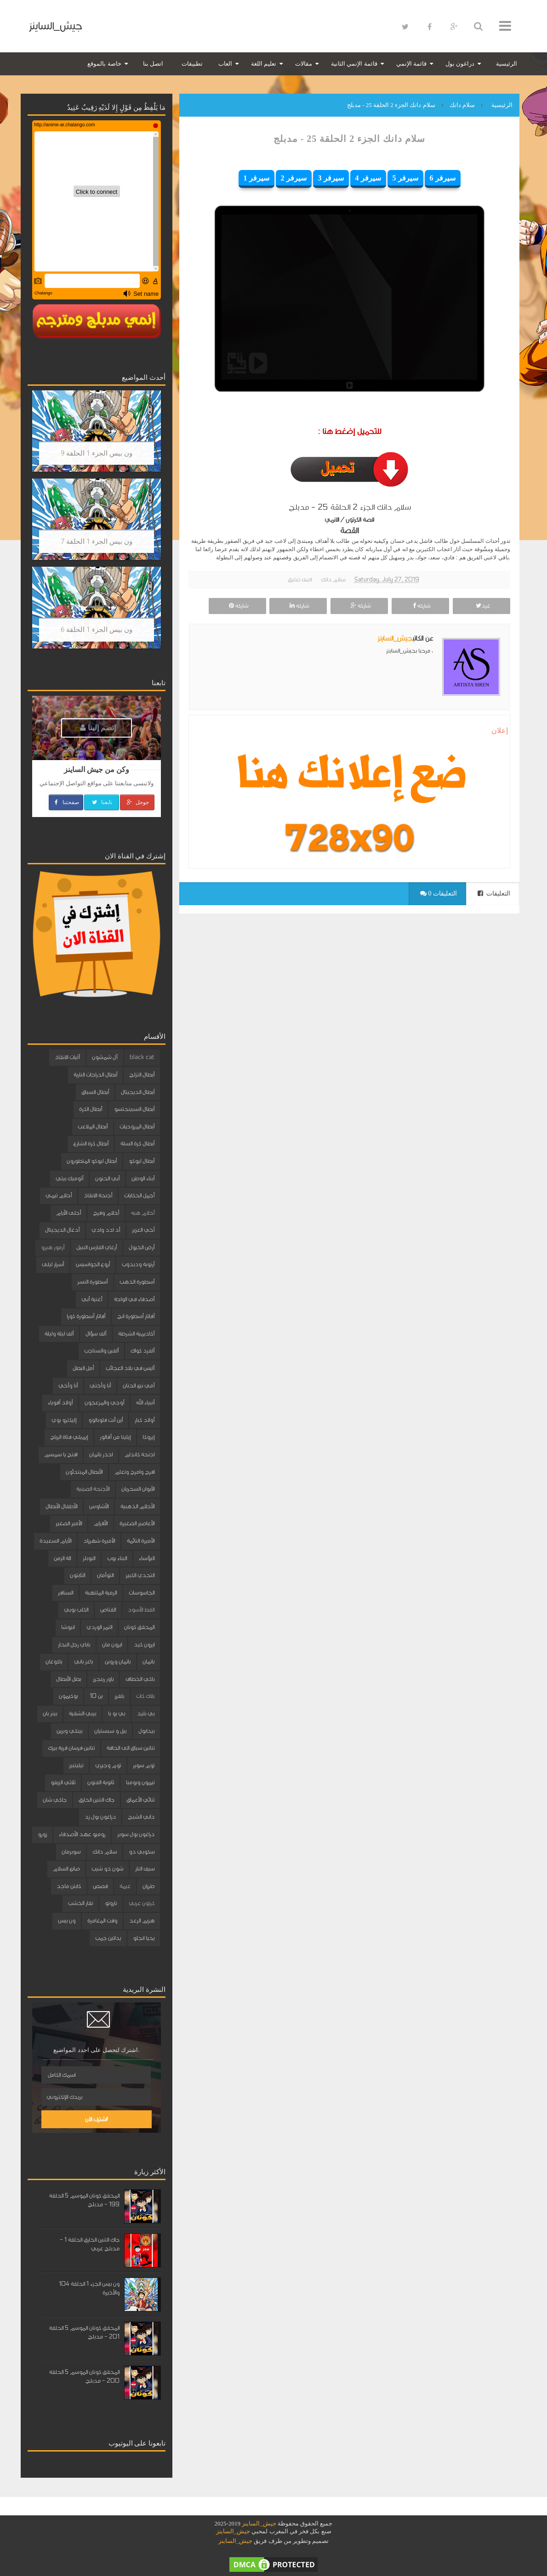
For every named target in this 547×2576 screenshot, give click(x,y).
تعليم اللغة (263, 63)
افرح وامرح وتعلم (134, 1472)
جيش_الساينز (55, 26)
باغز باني (83, 1661)
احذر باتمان (101, 1454)
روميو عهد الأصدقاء (82, 1834)
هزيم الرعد (141, 1920)
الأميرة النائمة (140, 1540)
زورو (42, 1834)
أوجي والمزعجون (104, 1402)
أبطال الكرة (90, 1109)
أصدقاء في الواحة (134, 1299)
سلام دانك (333, 579)
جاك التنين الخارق (96, 1800)
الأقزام (101, 1523)
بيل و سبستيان (110, 1731)
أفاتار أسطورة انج (135, 1316)
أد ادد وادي (105, 1230)
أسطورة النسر (92, 1281)
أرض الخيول (141, 1247)
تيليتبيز (76, 1765)
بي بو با (116, 1713)
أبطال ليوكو (141, 1161)
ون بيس (66, 1920)
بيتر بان (50, 1713)
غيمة (125, 1886)
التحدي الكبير (139, 1575)
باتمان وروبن (118, 1661)
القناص (108, 1609)
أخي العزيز (143, 1230)
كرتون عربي (141, 1903)
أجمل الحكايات (139, 1195)
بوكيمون (68, 1696)
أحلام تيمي (59, 1195)
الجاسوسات (141, 1592)
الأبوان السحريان (137, 1489)
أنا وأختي (100, 1385)
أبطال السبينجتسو (134, 1109)
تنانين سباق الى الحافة (130, 1748)
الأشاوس (98, 1506)
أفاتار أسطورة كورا (86, 1316)
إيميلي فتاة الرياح (69, 1437)
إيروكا (148, 1437)
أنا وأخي (68, 1385)
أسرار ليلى (53, 1264)
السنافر (65, 1592)
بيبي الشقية (82, 1713)
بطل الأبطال (68, 1679)
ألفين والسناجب (101, 1350)
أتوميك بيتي (69, 1178)
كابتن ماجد (69, 1886)
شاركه (420, 605)
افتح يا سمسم (60, 1454)
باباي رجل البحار (74, 1644)
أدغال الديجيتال (62, 1230)
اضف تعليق (300, 579)
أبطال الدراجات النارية (95, 1074)
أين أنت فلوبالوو (105, 1420)
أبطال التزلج (141, 1074)
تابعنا (101, 802)
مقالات (303, 63)
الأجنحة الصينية (92, 1489)
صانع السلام (66, 1868)
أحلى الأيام (68, 1213)
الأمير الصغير (69, 1523)
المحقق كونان (139, 1627)
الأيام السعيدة (55, 1540)
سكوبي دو (141, 1851)
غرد (481, 605)
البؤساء (146, 1558)
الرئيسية (506, 63)
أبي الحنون (107, 1178)
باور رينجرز (103, 1679)
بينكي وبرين (69, 1731)
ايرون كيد (144, 1644)
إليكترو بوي (63, 1420)
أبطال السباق (95, 1092)
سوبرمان (71, 1851)
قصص (100, 1886)
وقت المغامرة (102, 1920)
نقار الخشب (80, 1903)
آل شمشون (105, 1057)
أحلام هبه (142, 1213)
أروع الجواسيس (93, 1264)
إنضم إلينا (98, 727)
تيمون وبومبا (140, 1782)
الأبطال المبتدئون (84, 1472)
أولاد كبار (144, 1420)
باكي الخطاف (139, 1679)
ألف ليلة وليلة (59, 1333)
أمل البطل (83, 1368)
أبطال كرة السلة (137, 1143)
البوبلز (89, 1558)
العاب (225, 63)
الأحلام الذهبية (137, 1506)
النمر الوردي (99, 1627)
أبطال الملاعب (93, 1126)
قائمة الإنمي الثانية (354, 63)
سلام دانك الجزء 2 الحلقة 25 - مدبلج (350, 139)
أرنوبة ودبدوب (138, 1264)
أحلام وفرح (106, 1213)
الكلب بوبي (76, 1609)
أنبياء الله (145, 1402)
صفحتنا (66, 802)
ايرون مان (112, 1644)
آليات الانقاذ (67, 1057)
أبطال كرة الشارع (90, 1143)
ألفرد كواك (142, 1350)
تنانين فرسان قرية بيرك (71, 1748)
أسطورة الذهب (137, 1281)
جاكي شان (55, 1800)
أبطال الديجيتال (137, 1092)
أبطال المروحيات (137, 1126)
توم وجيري (108, 1765)
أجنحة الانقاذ (98, 1195)
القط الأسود (141, 1609)
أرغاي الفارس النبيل (96, 1247)
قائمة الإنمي (411, 63)
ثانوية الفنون (100, 1782)
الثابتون (77, 1575)
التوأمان (105, 1575)
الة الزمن (62, 1558)
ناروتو (111, 1903)
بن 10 (96, 1696)
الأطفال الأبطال (61, 1506)
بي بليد (145, 1713)
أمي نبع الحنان (138, 1385)
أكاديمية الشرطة (136, 1333)
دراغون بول (459, 63)
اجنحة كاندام (139, 1454)
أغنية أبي (91, 1299)
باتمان (148, 1661)
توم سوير (143, 1765)
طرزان (148, 1886)
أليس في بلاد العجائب (130, 1368)
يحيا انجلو (143, 1938)
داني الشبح (141, 1817)
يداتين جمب (108, 1938)
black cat (142, 1057)
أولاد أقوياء (60, 1402)
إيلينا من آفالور (115, 1437)
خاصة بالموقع (104, 63)
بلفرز (119, 1696)
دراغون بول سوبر (135, 1834)
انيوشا (67, 1627)
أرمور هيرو (52, 1247)
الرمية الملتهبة (101, 1592)
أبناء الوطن (142, 1178)
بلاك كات (145, 1696)
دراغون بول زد (100, 1817)
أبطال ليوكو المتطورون (92, 1161)
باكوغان (54, 1661)
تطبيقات (192, 63)
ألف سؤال (95, 1333)
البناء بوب (117, 1558)
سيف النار (144, 1868)
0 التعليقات (438, 893)
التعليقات (494, 893)
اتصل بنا (153, 63)
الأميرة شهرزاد (99, 1540)
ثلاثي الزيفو (63, 1782)
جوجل (136, 802)
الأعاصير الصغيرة (137, 1523)
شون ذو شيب (107, 1868)
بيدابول (146, 1731)
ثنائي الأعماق (140, 1800)
